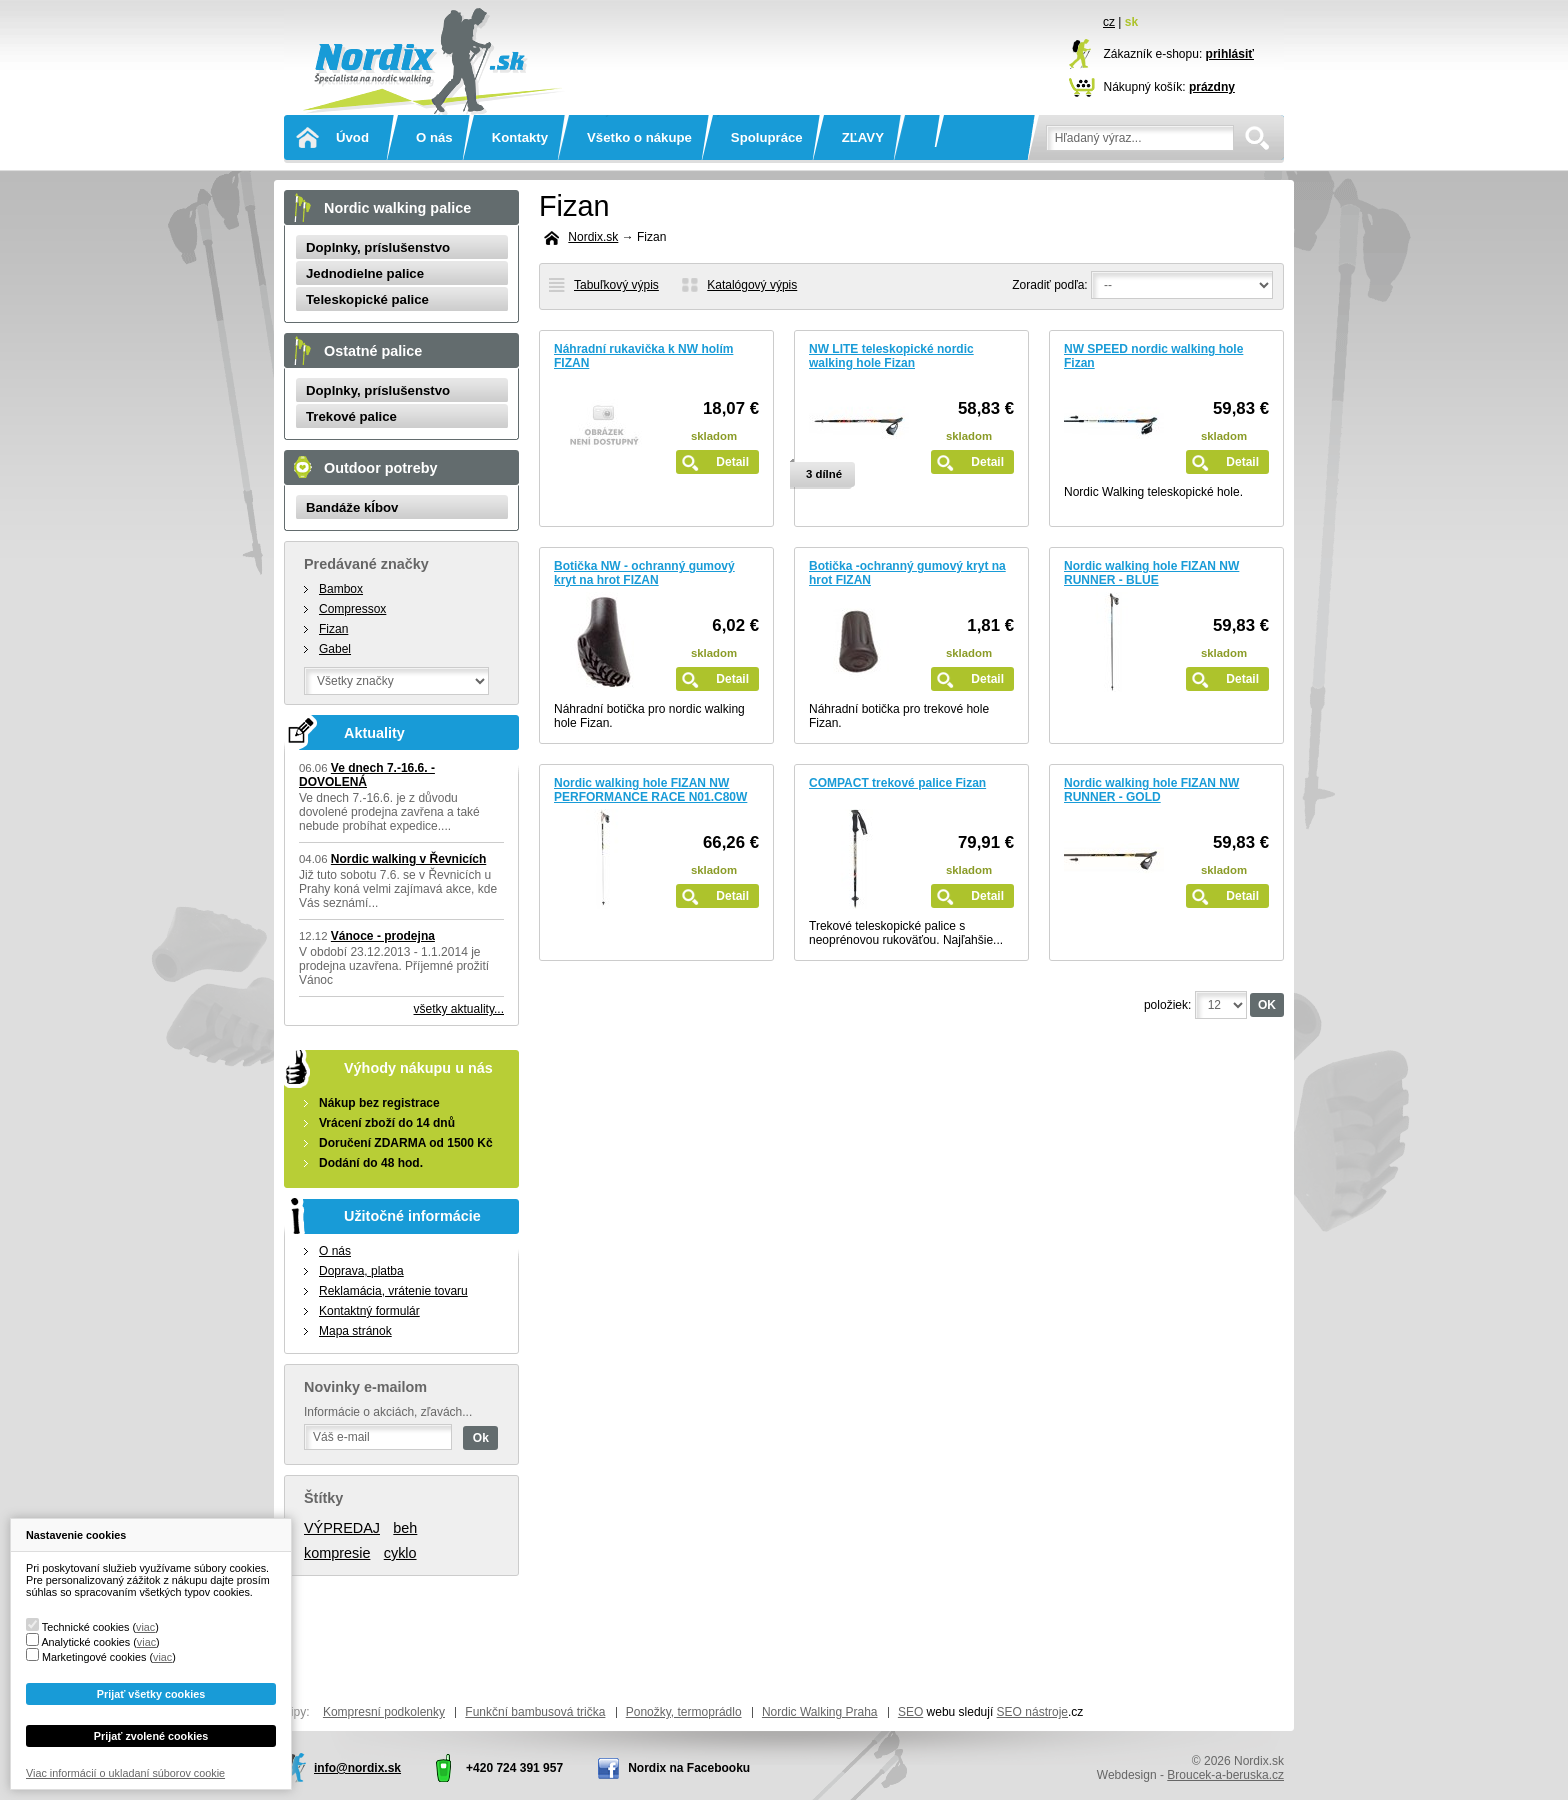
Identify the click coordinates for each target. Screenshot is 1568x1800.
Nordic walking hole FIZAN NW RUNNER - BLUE (1151, 573)
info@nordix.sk (357, 1768)
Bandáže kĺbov (352, 507)
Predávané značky (366, 564)
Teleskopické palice (367, 299)
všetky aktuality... (459, 1009)
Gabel (335, 649)
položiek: (1167, 1005)
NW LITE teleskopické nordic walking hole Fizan (891, 356)
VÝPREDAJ (342, 1528)
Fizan (333, 629)
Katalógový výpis (752, 285)
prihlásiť (1230, 54)
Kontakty (520, 137)
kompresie (337, 1553)
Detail (732, 462)
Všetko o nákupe (639, 137)
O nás (434, 137)
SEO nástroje (1032, 1712)
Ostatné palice (373, 351)
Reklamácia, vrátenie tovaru (393, 1291)
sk (1131, 22)
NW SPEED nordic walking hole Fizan (1153, 356)
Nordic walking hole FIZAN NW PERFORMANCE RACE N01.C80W (650, 790)
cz (1109, 22)
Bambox (341, 589)
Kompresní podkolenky (384, 1712)
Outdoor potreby (381, 468)
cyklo (400, 1553)
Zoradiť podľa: (1049, 285)
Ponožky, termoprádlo (684, 1712)
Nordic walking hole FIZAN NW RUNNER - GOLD (1151, 790)
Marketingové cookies (94, 1657)
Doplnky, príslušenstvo (378, 247)
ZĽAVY (863, 137)
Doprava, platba (361, 1271)
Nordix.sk (429, 35)
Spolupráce (767, 137)
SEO (910, 1712)
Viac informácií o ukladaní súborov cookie (125, 1773)
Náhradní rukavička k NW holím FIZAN (643, 356)
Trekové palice (351, 416)
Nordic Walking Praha (820, 1712)
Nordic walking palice (397, 208)
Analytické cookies (85, 1642)
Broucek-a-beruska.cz (1225, 1775)
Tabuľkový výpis (616, 285)
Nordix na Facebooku (689, 1768)
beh (405, 1528)
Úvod (352, 137)
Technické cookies (86, 1627)
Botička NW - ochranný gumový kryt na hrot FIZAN (644, 573)
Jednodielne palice (365, 273)
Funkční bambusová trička (535, 1712)
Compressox (352, 609)
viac (145, 1627)
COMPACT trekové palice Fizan (897, 783)
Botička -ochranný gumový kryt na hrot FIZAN (907, 573)
